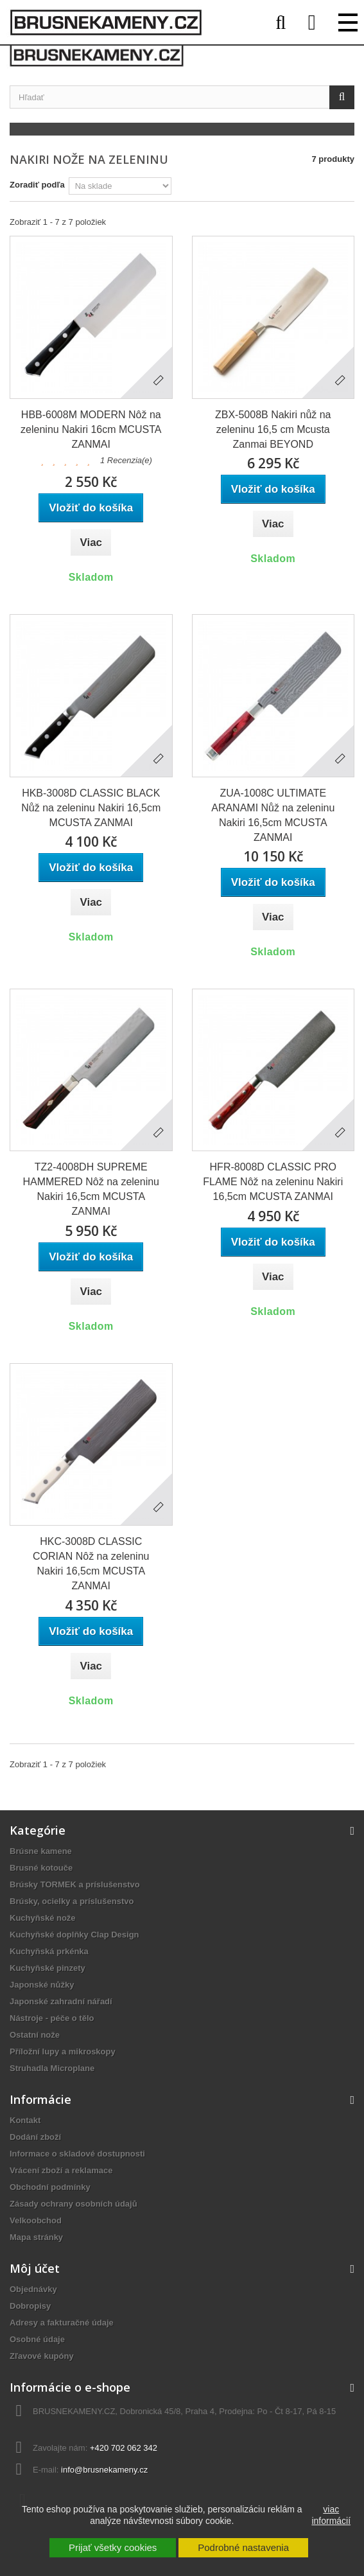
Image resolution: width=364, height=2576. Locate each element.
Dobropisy (30, 2306)
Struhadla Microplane (52, 2068)
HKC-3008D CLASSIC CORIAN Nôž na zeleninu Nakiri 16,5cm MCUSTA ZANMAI (91, 1563)
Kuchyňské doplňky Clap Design (74, 1934)
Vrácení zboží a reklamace (61, 2170)
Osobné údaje (37, 2339)
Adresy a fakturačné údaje (62, 2322)
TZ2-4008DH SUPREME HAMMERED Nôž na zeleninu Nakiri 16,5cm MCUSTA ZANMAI (90, 1189)
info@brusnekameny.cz (104, 2470)
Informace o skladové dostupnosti (77, 2153)
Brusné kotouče (41, 1868)
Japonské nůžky (42, 1984)
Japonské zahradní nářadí (61, 2001)
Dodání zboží (35, 2137)
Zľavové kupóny (42, 2356)
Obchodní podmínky (50, 2187)
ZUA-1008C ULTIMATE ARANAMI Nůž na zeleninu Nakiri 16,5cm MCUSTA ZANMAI (272, 815)
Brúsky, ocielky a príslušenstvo (72, 1901)
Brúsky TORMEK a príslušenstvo (75, 1884)
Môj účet (35, 2268)
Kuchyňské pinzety (47, 1968)
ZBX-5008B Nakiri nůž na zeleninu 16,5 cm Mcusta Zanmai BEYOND (273, 429)
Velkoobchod (36, 2220)
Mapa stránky (36, 2237)
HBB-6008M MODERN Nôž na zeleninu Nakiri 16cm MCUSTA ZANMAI (91, 429)
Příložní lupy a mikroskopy (63, 2051)
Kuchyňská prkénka (49, 1951)
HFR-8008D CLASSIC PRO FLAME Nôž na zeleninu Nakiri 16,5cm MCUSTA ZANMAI (273, 1181)
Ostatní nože (35, 2035)
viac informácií (331, 2515)
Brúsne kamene (41, 1851)
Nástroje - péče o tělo (52, 2018)
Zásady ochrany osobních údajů (73, 2204)
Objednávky (33, 2289)
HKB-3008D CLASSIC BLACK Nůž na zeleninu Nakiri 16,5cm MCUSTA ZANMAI (90, 808)
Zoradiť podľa (37, 185)
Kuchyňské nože (43, 1918)
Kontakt (25, 2120)
